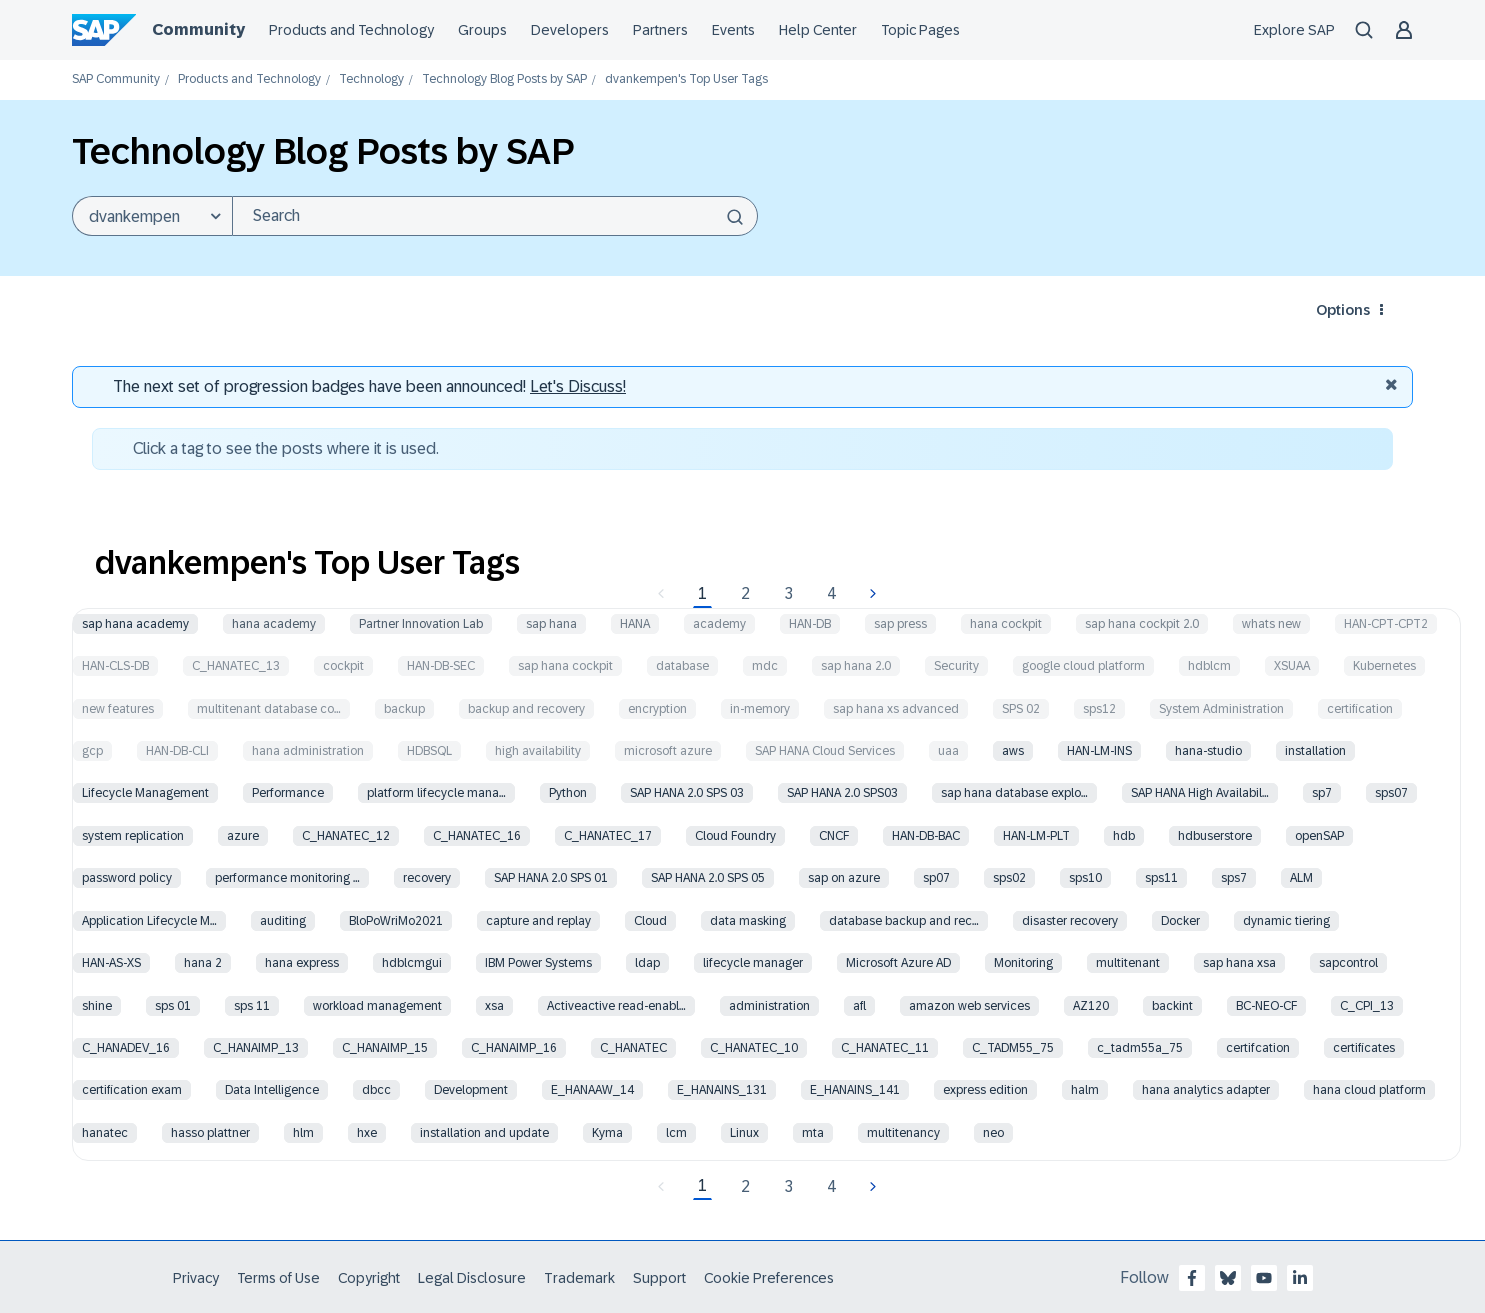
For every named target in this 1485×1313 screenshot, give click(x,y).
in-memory (760, 709)
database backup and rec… (904, 921)
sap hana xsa (1239, 963)
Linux (744, 1133)
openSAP (1319, 836)
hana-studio (1208, 751)
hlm (303, 1133)
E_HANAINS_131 (722, 1090)
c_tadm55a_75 (1140, 1048)
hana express (302, 963)
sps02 (1009, 878)
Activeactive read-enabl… (616, 1006)
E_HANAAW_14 (592, 1090)
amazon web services (969, 1006)
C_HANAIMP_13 (256, 1048)
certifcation (1258, 1048)
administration (769, 1006)
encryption (657, 709)
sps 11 (252, 1006)
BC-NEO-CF (1266, 1006)
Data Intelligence (272, 1090)
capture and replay (538, 921)
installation (1315, 751)
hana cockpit (1006, 624)
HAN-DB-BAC (926, 836)
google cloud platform (1083, 666)
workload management (377, 1006)
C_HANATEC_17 (608, 836)
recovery (427, 878)
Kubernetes (1384, 666)
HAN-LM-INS (1099, 751)
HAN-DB (810, 624)
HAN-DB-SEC (441, 666)
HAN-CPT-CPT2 (1386, 624)
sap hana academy (135, 624)
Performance (288, 793)
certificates (1364, 1048)
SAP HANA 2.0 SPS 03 (687, 793)
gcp (92, 751)
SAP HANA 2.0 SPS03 (842, 793)
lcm (676, 1133)
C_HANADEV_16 (126, 1048)
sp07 (936, 878)
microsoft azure (668, 751)
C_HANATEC (633, 1048)
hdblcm (1209, 666)
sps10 (1085, 878)
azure (243, 836)
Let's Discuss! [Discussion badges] (578, 386)
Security (956, 666)
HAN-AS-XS (111, 963)
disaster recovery (1070, 921)
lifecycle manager (753, 963)
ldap (647, 963)
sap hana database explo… (1014, 793)
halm (1085, 1090)
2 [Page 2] (745, 593)
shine (97, 1006)
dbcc (376, 1090)
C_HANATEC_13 (236, 666)
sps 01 (173, 1006)
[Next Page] (870, 594)
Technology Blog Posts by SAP (504, 79)
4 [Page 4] (831, 593)
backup (404, 709)
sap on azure (844, 878)
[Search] (495, 216)
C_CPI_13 (1367, 1006)
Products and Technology (249, 79)
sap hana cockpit (565, 666)
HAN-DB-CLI (177, 751)
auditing (283, 921)
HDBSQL (429, 751)
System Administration (1221, 709)
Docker (1180, 921)
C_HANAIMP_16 (514, 1048)
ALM (1301, 878)
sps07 (1391, 793)
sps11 (1161, 878)
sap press (900, 624)
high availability (538, 751)
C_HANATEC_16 (477, 836)
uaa (948, 751)
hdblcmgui (412, 963)
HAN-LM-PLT (1036, 836)
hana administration (308, 751)
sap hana (551, 624)
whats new (1271, 624)
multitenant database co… (269, 709)
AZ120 (1091, 1006)
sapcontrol (1348, 963)
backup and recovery (526, 709)
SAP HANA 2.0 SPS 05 (708, 878)
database (682, 666)
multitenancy (903, 1133)
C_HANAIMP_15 (385, 1048)
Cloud (650, 921)
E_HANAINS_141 (855, 1090)
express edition (985, 1090)
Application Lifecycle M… (149, 921)
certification (1360, 709)
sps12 (1099, 709)
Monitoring (1023, 963)
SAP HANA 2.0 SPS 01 (551, 878)
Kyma (607, 1133)
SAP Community (116, 79)
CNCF (834, 836)
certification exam (132, 1090)
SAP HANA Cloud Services (825, 751)
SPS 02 (1021, 709)
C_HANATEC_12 (346, 836)
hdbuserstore (1215, 836)
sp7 (1322, 793)
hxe (367, 1133)
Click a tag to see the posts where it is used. (286, 448)
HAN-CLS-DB (115, 666)
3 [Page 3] (788, 593)
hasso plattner (210, 1133)
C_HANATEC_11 (885, 1048)
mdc (765, 666)
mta (813, 1133)
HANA (635, 624)
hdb (1124, 836)
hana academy (274, 624)
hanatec (105, 1133)
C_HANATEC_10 (754, 1048)
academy (719, 624)
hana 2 (203, 963)
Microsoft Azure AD (898, 963)
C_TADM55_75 (1013, 1048)
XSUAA (1292, 666)
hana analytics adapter (1206, 1090)
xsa (494, 1006)
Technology (371, 79)
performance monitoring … (287, 878)
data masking (748, 921)
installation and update (484, 1133)
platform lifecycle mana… (436, 793)
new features (118, 709)
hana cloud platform (1369, 1090)
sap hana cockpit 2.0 (1142, 624)
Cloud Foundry (735, 836)
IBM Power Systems (538, 963)
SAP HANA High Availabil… (1200, 793)
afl (859, 1006)
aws (1013, 751)
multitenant (1128, 963)
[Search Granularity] (152, 216)
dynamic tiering (1286, 921)
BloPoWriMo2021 (396, 921)
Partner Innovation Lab (421, 624)
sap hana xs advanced (896, 709)
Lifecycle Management (145, 793)
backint (1172, 1006)
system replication (133, 836)
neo (993, 1133)
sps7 (1234, 878)
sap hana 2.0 (856, 666)
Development (471, 1090)
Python (568, 793)
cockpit (343, 666)
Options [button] (1343, 310)
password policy (127, 878)
